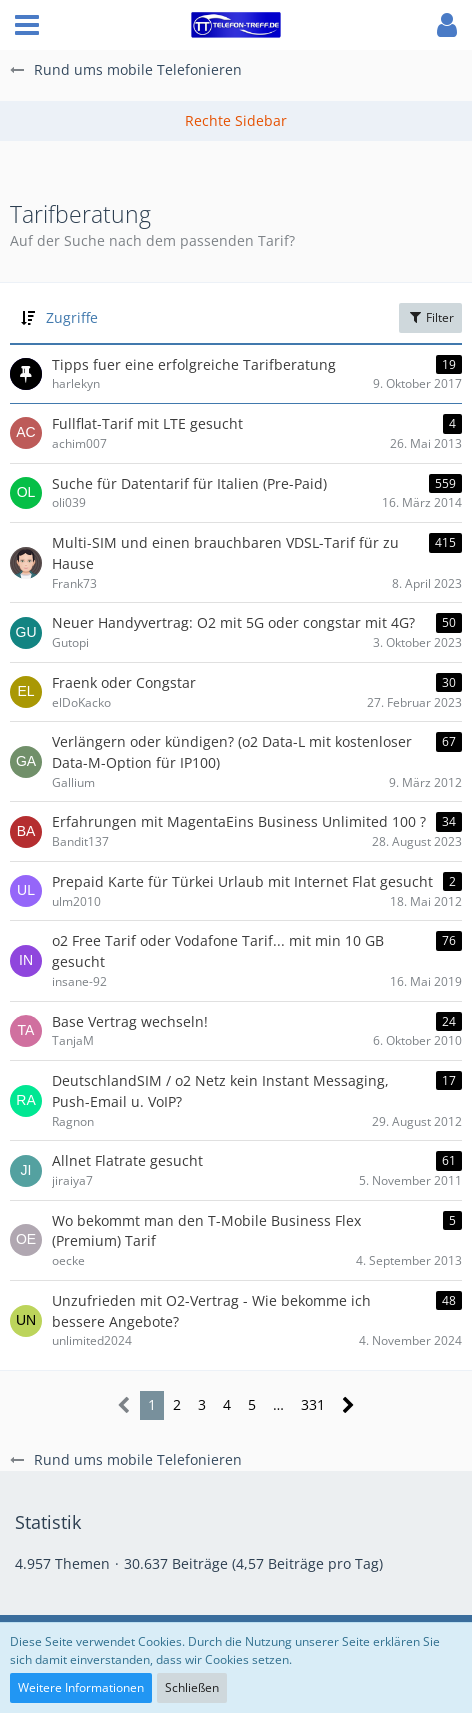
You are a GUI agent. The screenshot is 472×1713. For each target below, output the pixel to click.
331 (313, 1404)
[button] (27, 25)
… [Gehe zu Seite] (278, 1404)
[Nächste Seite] (348, 1405)
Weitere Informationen (81, 1687)
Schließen (192, 1687)
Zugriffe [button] (72, 317)
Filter (430, 317)
